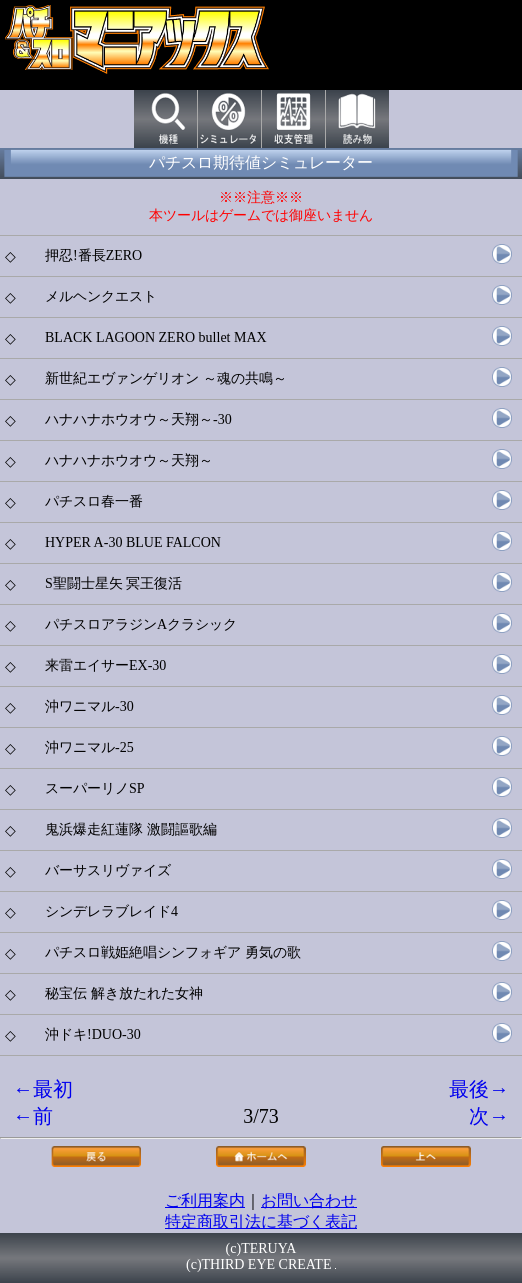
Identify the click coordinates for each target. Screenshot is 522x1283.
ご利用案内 (205, 1200)
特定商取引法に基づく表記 (261, 1221)
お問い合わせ (309, 1200)
